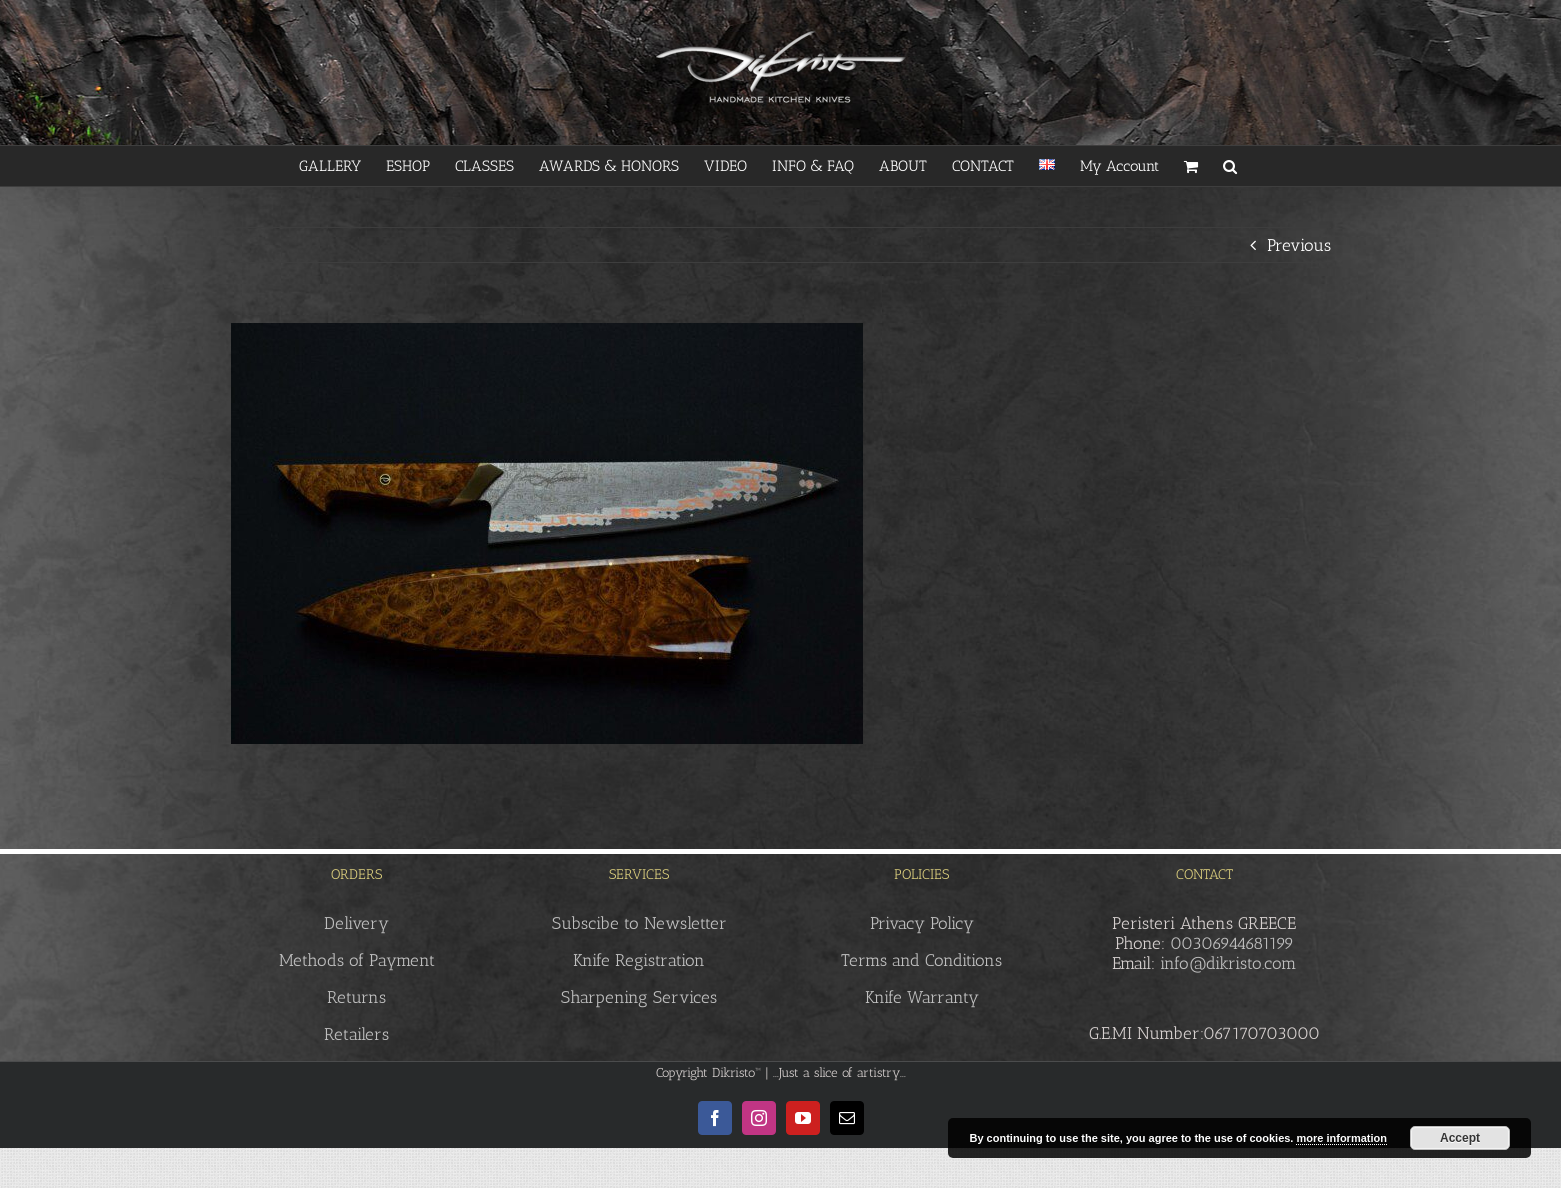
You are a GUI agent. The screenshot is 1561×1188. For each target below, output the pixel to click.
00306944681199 (1232, 943)
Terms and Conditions (921, 960)
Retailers (356, 1034)
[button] (1230, 166)
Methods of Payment (357, 960)
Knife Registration (639, 960)
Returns (356, 997)
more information (1341, 1138)
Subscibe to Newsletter (639, 923)
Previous (1299, 245)
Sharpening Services (639, 997)
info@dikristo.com (1228, 963)
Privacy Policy (922, 923)
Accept (1460, 1138)
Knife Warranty (922, 997)
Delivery (356, 923)
